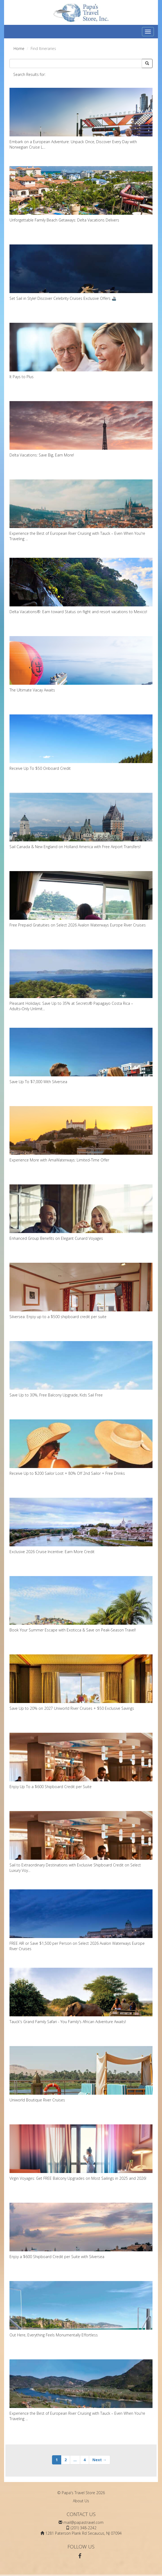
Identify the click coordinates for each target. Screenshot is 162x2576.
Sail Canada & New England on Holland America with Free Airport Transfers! (81, 821)
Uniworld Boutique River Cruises (81, 2074)
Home (19, 48)
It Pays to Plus (81, 351)
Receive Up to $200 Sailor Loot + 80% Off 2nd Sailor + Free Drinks (81, 1447)
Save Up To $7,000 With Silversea (81, 1056)
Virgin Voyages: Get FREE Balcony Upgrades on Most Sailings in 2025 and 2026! (81, 2152)
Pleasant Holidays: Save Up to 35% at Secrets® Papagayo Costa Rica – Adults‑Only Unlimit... (81, 980)
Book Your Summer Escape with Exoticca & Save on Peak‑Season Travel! (81, 1604)
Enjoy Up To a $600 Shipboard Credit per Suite (81, 1761)
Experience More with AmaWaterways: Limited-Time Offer (81, 1134)
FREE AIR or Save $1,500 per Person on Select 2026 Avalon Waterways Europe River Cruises (81, 1920)
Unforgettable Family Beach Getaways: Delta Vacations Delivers (81, 194)
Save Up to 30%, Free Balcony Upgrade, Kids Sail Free (81, 1369)
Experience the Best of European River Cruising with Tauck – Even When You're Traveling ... (81, 510)
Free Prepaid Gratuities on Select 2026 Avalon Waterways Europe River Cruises (81, 899)
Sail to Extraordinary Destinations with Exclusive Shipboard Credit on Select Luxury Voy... (81, 1842)
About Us (81, 2500)
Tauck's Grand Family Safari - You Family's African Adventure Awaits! (81, 1996)
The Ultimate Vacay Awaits (81, 664)
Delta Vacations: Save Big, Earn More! (81, 429)
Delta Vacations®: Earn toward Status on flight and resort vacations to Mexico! (81, 586)
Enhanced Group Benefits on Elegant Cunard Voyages (81, 1212)
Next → (99, 2459)
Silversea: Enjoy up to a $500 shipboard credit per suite (81, 1291)
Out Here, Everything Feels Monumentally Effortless (81, 2309)
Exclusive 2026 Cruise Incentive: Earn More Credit (81, 1526)
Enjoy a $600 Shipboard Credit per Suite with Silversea (81, 2231)
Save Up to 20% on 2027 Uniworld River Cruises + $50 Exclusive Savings (81, 1682)
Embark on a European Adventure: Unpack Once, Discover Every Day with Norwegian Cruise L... (81, 119)
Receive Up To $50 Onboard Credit (81, 742)
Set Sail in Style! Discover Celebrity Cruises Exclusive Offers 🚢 (81, 272)
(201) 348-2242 (83, 2527)
